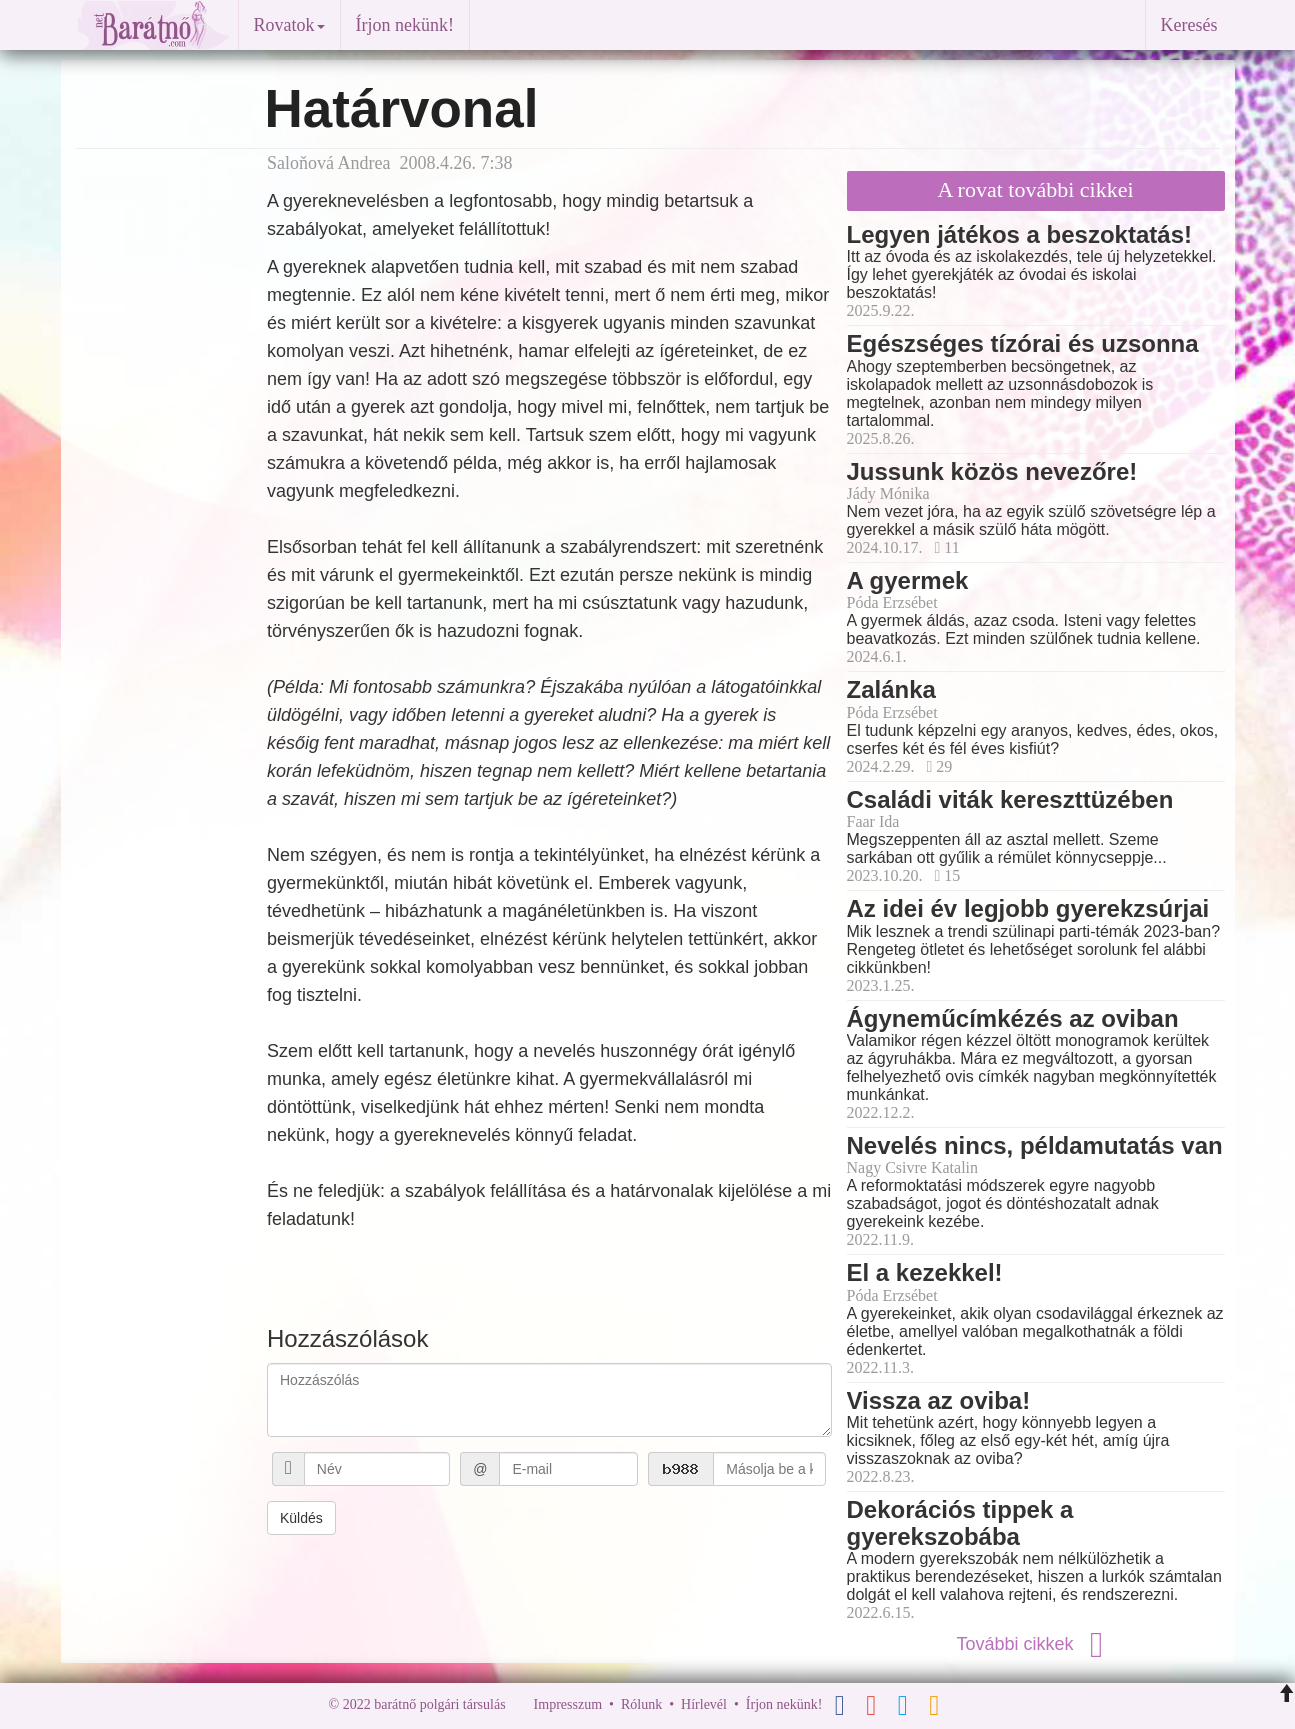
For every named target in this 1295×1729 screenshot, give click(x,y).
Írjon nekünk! (405, 25)
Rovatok (289, 25)
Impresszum (568, 1704)
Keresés (1189, 25)
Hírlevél (704, 1704)
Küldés (301, 1518)
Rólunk (641, 1704)
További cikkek (1035, 1644)
